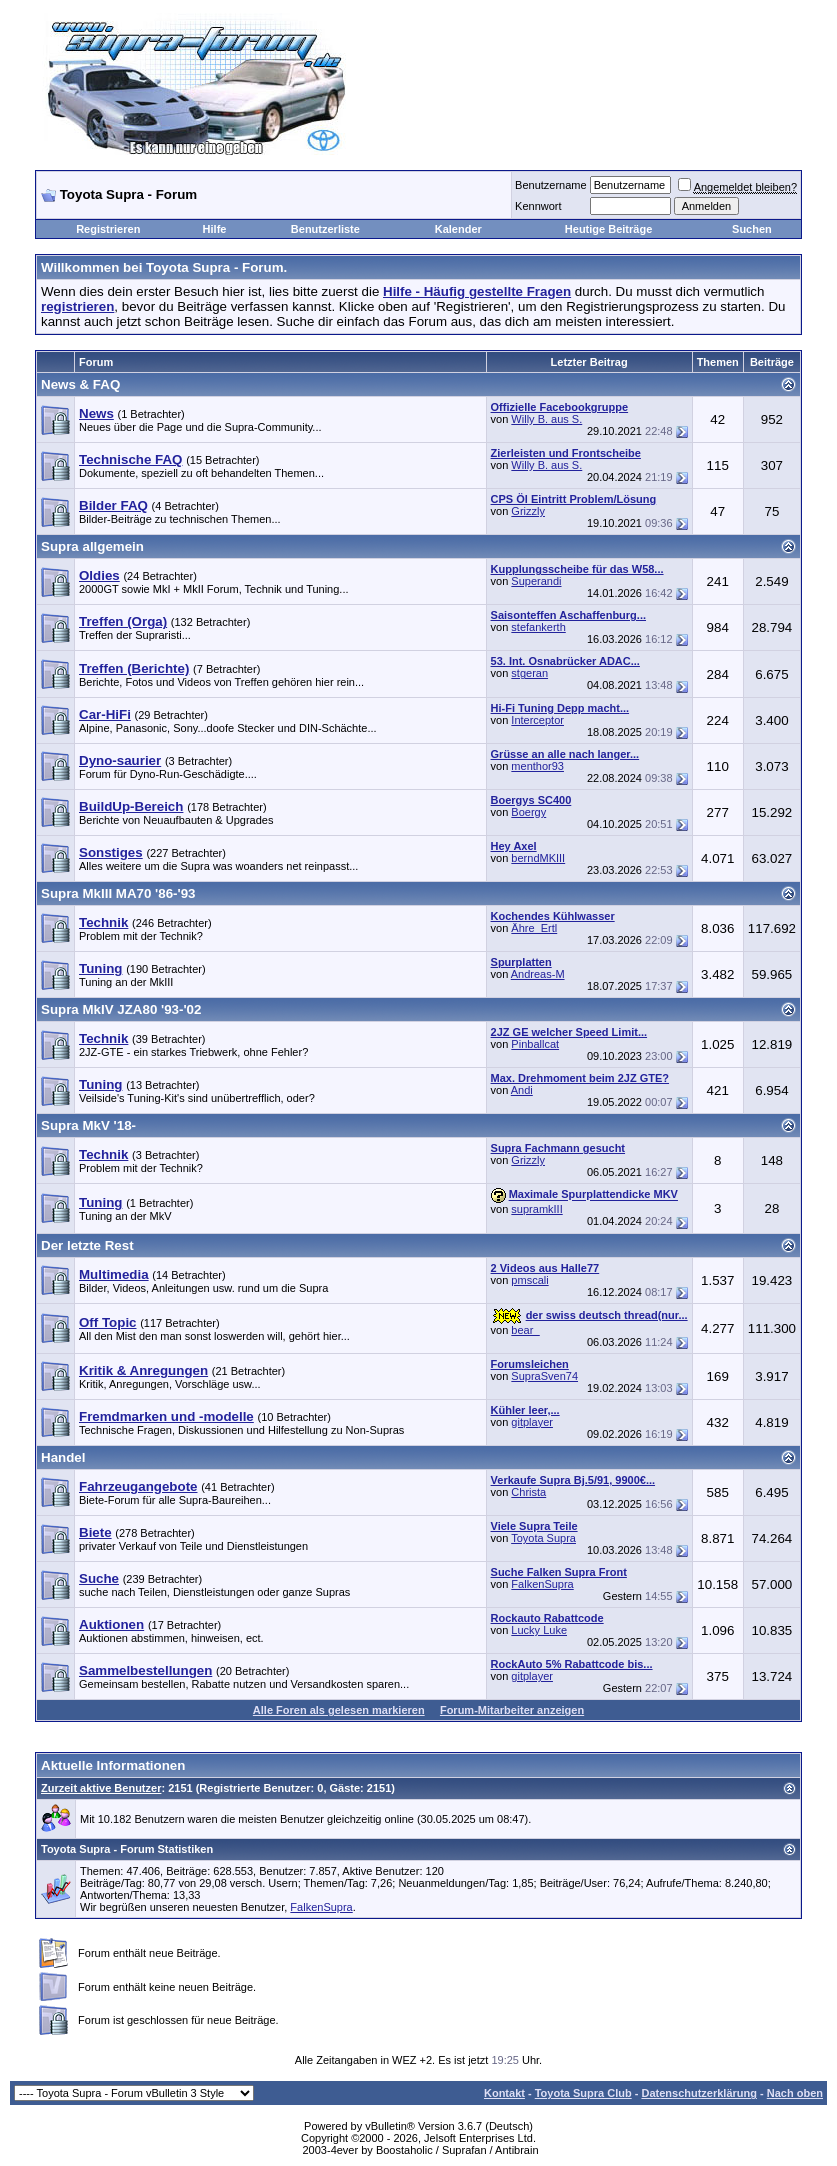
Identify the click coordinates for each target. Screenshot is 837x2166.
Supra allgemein (92, 546)
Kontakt (504, 2093)
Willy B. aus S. (546, 419)
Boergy (528, 812)
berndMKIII (538, 858)
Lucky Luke (539, 1630)
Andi (522, 1090)
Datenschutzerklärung (699, 2093)
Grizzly (528, 511)
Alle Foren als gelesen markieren (339, 1710)
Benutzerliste (325, 229)
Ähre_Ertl (534, 928)
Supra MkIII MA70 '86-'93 (118, 893)
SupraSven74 (544, 1376)
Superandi (536, 581)
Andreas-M (538, 974)
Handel (63, 1457)
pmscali (529, 1280)
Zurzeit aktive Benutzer (101, 1788)
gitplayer (532, 1422)
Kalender (458, 229)
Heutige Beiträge (608, 229)
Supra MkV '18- (88, 1125)
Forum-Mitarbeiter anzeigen (512, 1710)
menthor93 (537, 766)
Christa (528, 1492)
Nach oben (795, 2093)
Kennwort (538, 206)
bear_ (525, 1330)
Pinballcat (535, 1044)
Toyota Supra (543, 1538)
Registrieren (108, 229)
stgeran (529, 673)
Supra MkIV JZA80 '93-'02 (121, 1009)
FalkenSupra (542, 1584)
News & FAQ (80, 384)
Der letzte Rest (87, 1245)
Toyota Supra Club (583, 2093)
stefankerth (538, 627)
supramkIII (536, 1209)
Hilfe (215, 229)
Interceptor (537, 720)
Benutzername (551, 185)
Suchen (752, 229)
